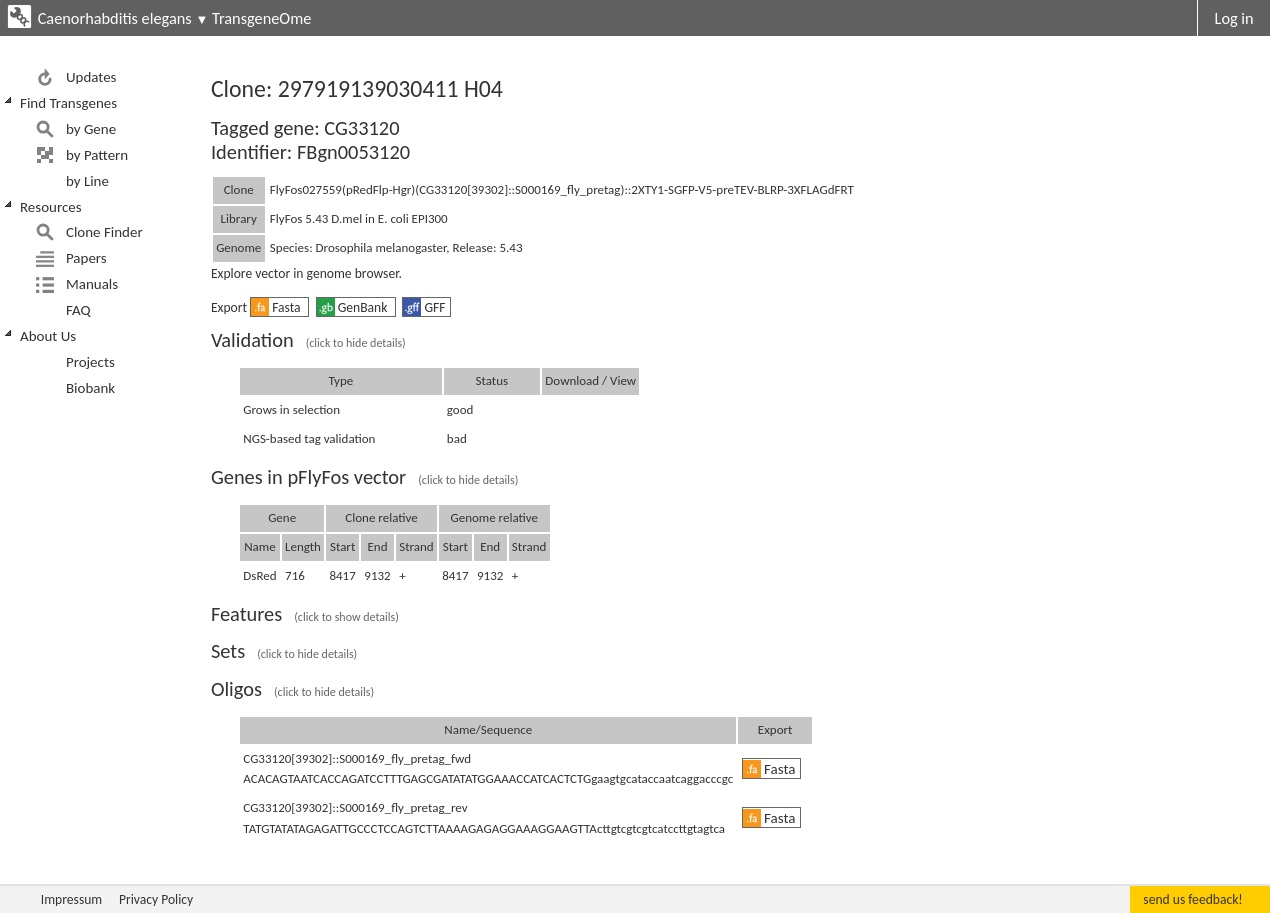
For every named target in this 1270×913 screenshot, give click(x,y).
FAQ (78, 310)
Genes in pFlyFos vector (364, 477)
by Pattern (97, 155)
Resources (51, 207)
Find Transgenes (68, 103)
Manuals (92, 284)
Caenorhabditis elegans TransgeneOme (175, 18)
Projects (90, 362)
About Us (48, 336)
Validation (308, 340)
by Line (87, 181)
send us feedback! (1192, 899)
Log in (1234, 18)
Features (305, 614)
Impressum (71, 899)
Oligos (292, 689)
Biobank (90, 388)
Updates (91, 77)
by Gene (91, 129)
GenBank (354, 307)
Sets (284, 651)
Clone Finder (104, 232)
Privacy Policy (156, 899)
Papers (86, 258)
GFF (424, 307)
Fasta (277, 307)
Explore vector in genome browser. (306, 273)
